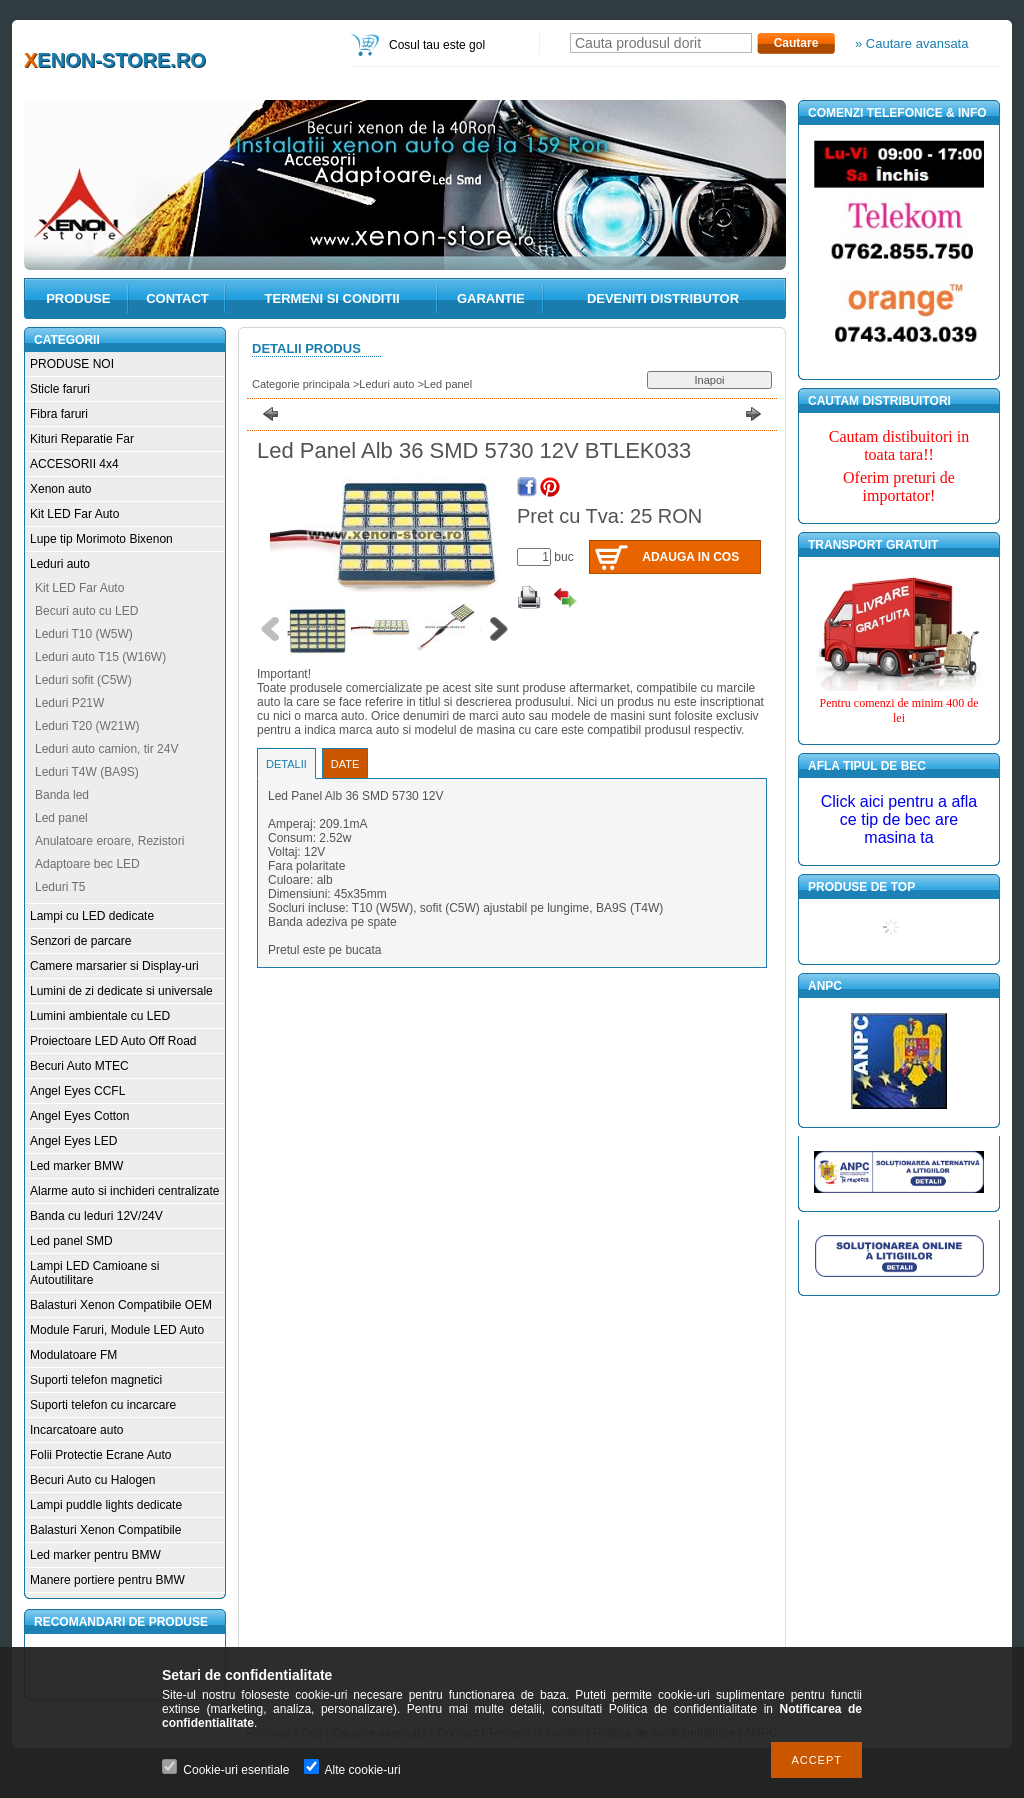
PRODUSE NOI (72, 364)
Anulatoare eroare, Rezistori (109, 841)
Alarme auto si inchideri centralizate (124, 1191)
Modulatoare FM (73, 1355)
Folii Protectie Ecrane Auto (100, 1455)
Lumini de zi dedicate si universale (121, 991)
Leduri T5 (60, 887)
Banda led (62, 795)
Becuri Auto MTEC (79, 1066)
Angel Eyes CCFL (77, 1091)
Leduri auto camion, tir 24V (106, 749)
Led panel (61, 818)
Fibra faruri (59, 414)
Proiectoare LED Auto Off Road (113, 1041)
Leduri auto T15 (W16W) (100, 657)
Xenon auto (60, 489)
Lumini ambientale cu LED (100, 1016)
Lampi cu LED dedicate (92, 916)
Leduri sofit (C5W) (83, 680)
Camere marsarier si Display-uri (114, 966)
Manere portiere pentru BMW (107, 1580)
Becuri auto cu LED (86, 611)
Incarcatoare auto (76, 1430)
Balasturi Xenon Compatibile (105, 1530)
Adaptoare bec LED (87, 864)
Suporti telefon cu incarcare (103, 1405)
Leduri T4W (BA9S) (87, 772)
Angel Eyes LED (73, 1141)
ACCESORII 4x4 (74, 464)
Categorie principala (301, 384)
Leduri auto (60, 564)
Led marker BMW (76, 1166)
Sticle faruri (60, 389)
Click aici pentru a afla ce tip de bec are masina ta (899, 819)
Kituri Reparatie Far (82, 439)
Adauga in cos (690, 557)
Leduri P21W (69, 703)
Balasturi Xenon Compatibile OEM (121, 1305)
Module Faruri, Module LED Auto (117, 1330)
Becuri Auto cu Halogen (92, 1480)
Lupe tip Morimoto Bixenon (101, 539)
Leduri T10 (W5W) (84, 634)
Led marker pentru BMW (95, 1555)
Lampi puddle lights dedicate (106, 1505)
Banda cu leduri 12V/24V (96, 1216)
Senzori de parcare (80, 941)
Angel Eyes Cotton (79, 1116)
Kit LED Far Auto (74, 514)
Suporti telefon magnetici (96, 1380)
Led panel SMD (71, 1241)
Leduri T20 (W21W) (87, 726)
